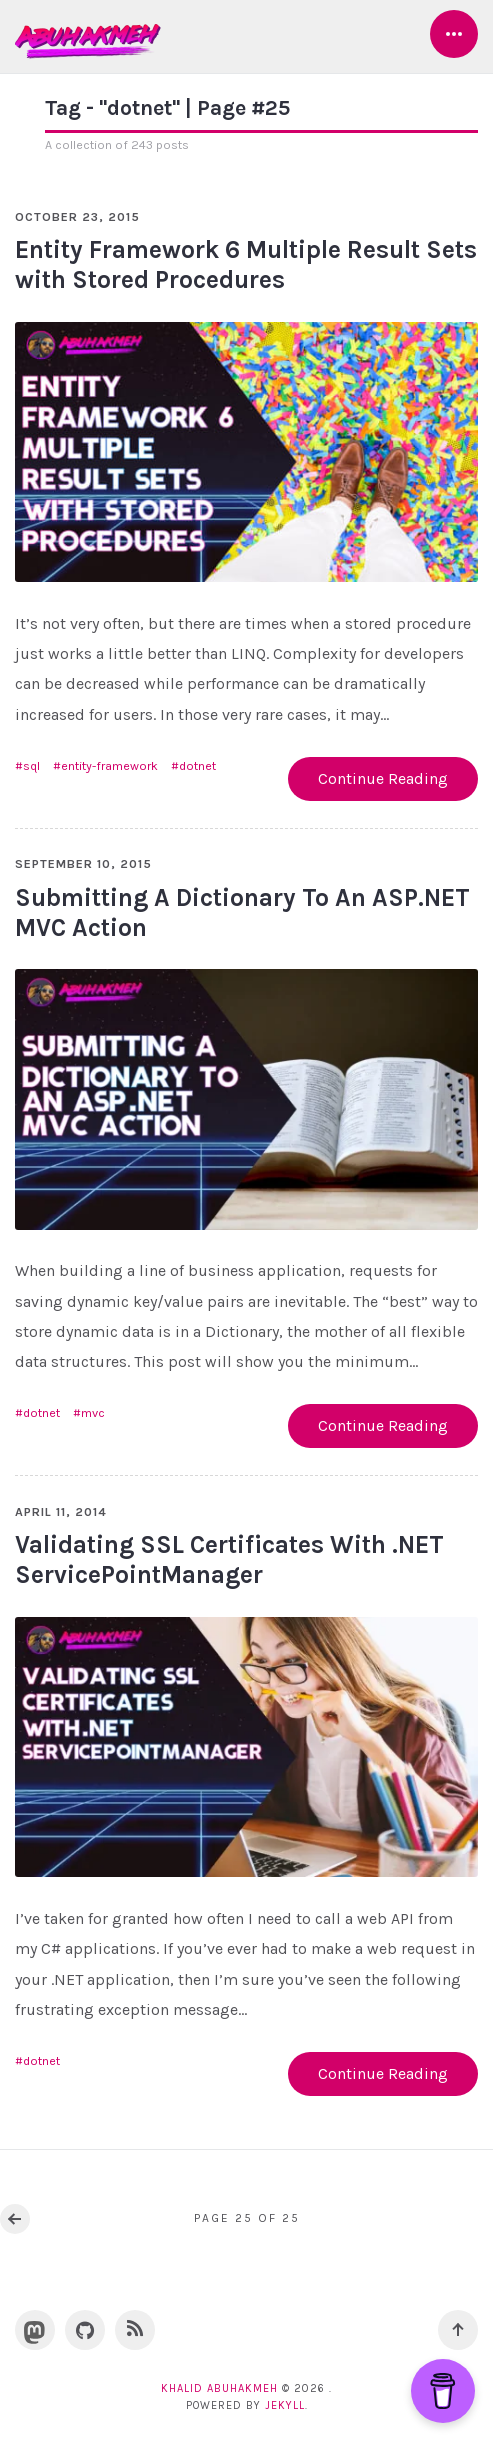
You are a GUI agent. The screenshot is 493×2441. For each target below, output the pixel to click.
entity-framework (109, 766)
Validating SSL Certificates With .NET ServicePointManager (229, 1559)
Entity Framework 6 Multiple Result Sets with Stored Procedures (246, 264)
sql (31, 766)
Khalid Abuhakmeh (219, 2388)
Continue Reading (383, 778)
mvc (93, 1413)
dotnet (197, 766)
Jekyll (285, 2405)
